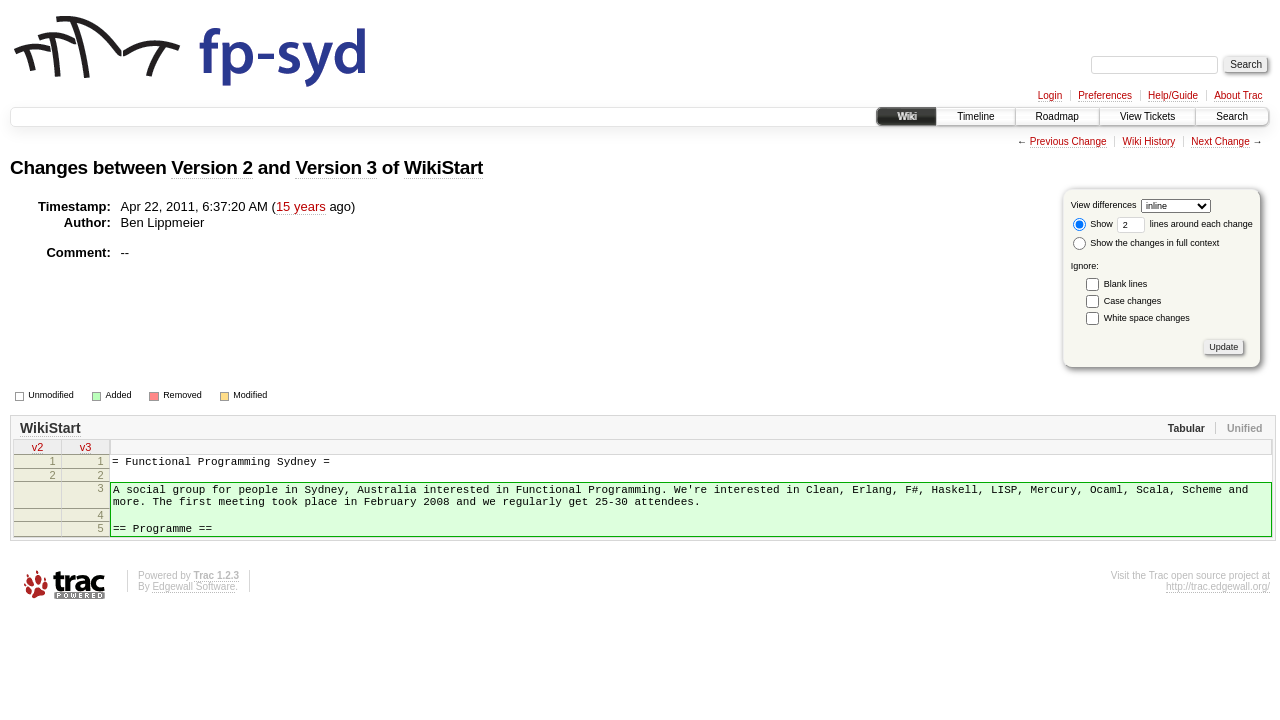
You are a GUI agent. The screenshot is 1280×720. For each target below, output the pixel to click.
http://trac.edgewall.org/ (1218, 601)
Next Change (1220, 141)
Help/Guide (1173, 95)
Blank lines (1126, 284)
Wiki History (1149, 141)
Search (1232, 116)
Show (1093, 224)
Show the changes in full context (1146, 243)
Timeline (975, 116)
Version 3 (335, 167)
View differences (1104, 205)
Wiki (906, 116)
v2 (38, 449)
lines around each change (1185, 224)
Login (1050, 95)
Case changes (1133, 301)
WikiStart (443, 167)
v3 (86, 449)
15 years (301, 206)
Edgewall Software (193, 601)
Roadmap (1057, 116)
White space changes (1147, 318)
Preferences (1105, 95)
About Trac (1238, 95)
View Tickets (1147, 116)
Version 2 (211, 167)
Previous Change (1068, 141)
